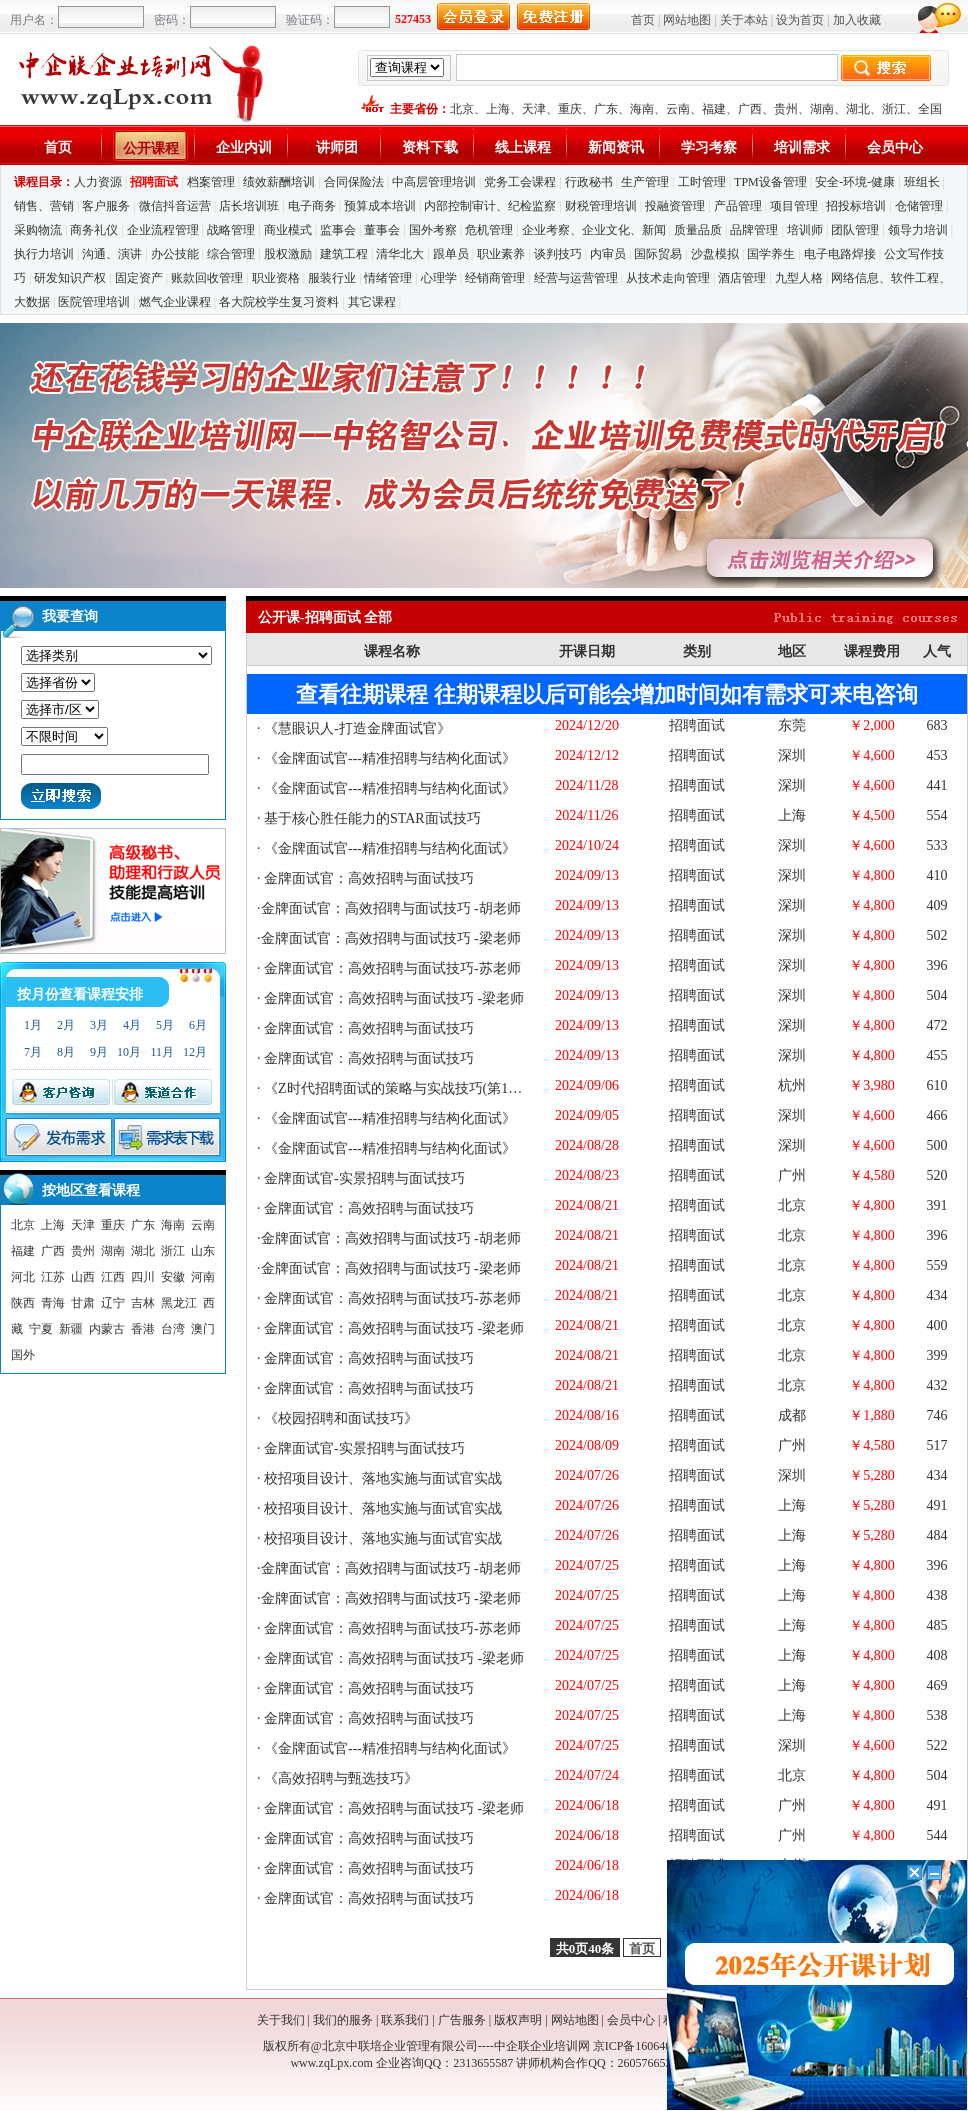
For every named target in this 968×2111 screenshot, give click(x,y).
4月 (132, 1025)
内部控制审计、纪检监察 (490, 206)
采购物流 (39, 230)
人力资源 (98, 182)
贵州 (786, 109)
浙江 (894, 109)
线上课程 (523, 147)
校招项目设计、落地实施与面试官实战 (382, 1478)
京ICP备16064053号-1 (649, 2046)
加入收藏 (857, 20)
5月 (165, 1025)
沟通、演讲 (112, 254)
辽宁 (113, 1303)
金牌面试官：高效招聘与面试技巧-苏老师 (391, 968)
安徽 (173, 1277)
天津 (534, 109)
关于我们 (281, 2020)
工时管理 (702, 182)
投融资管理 (675, 206)
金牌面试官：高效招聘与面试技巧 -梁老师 (391, 938)
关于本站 (744, 20)
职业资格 (276, 278)
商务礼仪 (94, 230)
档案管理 (211, 182)
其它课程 (372, 302)
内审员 (608, 254)
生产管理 (645, 182)
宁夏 (41, 1329)
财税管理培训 (601, 206)
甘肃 (83, 1303)
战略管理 (231, 230)
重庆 (570, 109)
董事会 (382, 230)
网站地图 (687, 20)
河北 (23, 1277)
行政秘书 (589, 182)
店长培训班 (249, 206)
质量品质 (698, 230)
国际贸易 (658, 254)
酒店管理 (742, 278)
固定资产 (139, 278)
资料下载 (430, 147)
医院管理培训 (94, 302)
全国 (930, 109)
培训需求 (802, 147)
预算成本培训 (380, 206)
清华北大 (400, 254)
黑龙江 (179, 1303)
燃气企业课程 (175, 302)
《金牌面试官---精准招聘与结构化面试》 (389, 758)
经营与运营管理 (576, 278)
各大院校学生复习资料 (279, 302)
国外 (23, 1355)
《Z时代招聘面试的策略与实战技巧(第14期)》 (404, 1088)
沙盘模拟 (715, 254)
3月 (99, 1025)
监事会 (338, 230)
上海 (498, 109)
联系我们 (405, 2020)
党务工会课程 (520, 182)
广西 (750, 109)
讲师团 (337, 147)
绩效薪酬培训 (279, 182)
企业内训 (244, 147)
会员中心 (895, 147)
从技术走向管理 (668, 278)
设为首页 (800, 20)
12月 (195, 1052)
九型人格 (799, 278)
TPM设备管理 (770, 182)
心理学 (439, 278)
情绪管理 (388, 278)
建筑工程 (344, 254)
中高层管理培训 (434, 182)
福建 (714, 109)
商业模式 (288, 230)
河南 (203, 1277)
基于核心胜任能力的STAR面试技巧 (371, 818)
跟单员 (451, 254)
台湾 (173, 1329)
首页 (643, 20)
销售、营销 (44, 206)
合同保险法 (354, 182)
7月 (33, 1052)
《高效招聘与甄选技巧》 (340, 1778)
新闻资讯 (616, 147)
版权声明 (518, 2020)
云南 (678, 109)
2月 (66, 1025)
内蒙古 (107, 1329)
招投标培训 (856, 206)
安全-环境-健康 (855, 182)
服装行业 (332, 278)
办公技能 (175, 254)
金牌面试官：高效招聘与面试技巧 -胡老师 (391, 908)
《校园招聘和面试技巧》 (340, 1418)
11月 (162, 1052)
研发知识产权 (70, 278)
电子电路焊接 (840, 254)
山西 (83, 1277)
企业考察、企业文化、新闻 (594, 230)
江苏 (53, 1277)
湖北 (858, 109)
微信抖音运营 (175, 206)
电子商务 (312, 206)
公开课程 (151, 148)
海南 (642, 109)
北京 (462, 109)
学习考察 (709, 147)
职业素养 (501, 254)
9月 (99, 1052)
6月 (198, 1025)
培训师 (805, 230)
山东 (203, 1251)
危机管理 (489, 230)
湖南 (822, 109)
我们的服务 (343, 2020)
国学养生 (771, 254)
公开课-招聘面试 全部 (325, 617)
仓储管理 (919, 206)
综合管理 (231, 254)
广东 (606, 109)
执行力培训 (44, 254)
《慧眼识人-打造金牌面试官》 (356, 728)
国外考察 (433, 230)
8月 (66, 1052)
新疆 (71, 1329)
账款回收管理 (207, 278)
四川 (143, 1277)
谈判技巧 (558, 254)
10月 (129, 1052)
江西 (113, 1277)
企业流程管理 (163, 230)
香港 (143, 1329)
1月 (33, 1025)
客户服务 (106, 206)
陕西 (23, 1303)
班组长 (922, 182)
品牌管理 (754, 230)
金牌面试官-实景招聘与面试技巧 (363, 1178)
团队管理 (855, 230)
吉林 (143, 1303)
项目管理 (794, 206)
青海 (53, 1303)
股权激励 (288, 254)
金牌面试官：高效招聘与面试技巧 (368, 878)
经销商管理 (495, 278)
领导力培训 (918, 230)
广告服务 (462, 2020)
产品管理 (738, 206)
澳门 (203, 1329)
